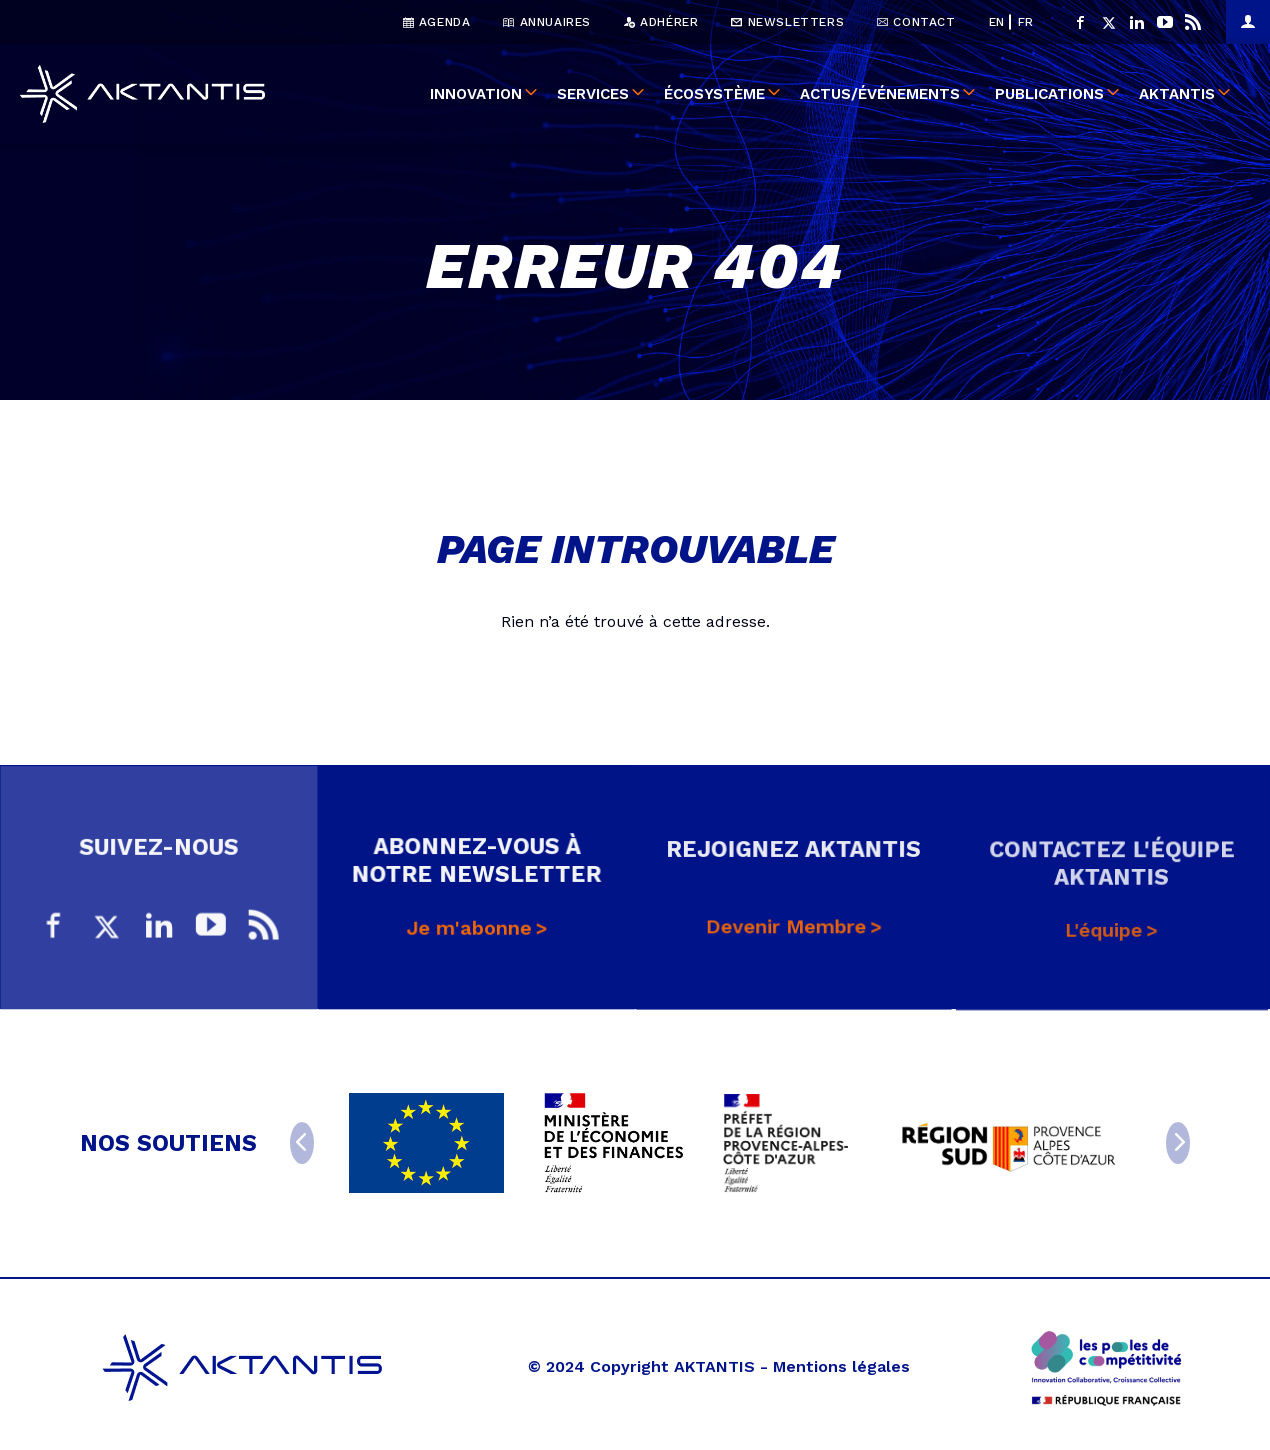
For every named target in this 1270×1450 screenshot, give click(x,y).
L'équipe (1104, 941)
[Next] (1178, 1143)
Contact (916, 22)
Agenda (437, 22)
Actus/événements (880, 94)
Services (593, 94)
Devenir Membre (786, 937)
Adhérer (661, 22)
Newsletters (787, 22)
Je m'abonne (468, 933)
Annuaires (547, 22)
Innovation (476, 94)
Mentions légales (841, 1366)
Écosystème (714, 94)
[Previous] (302, 1143)
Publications (1049, 94)
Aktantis (1177, 94)
